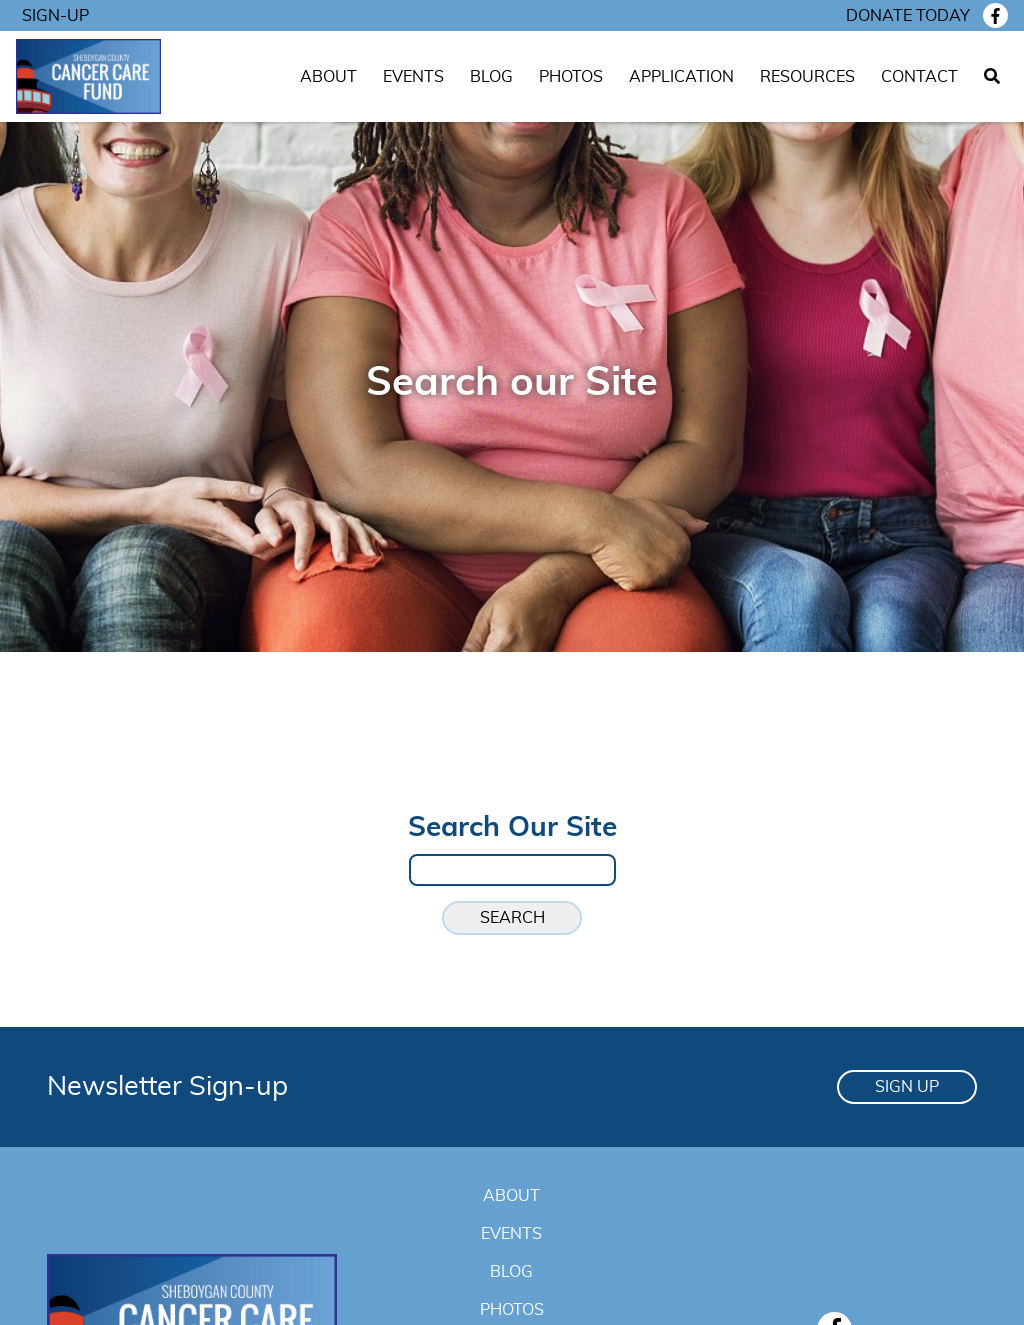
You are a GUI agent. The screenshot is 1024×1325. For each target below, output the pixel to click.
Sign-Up (55, 16)
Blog (491, 77)
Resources (807, 77)
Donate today (908, 16)
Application (681, 77)
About (328, 77)
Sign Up (907, 1087)
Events (413, 77)
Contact (919, 77)
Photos (571, 77)
